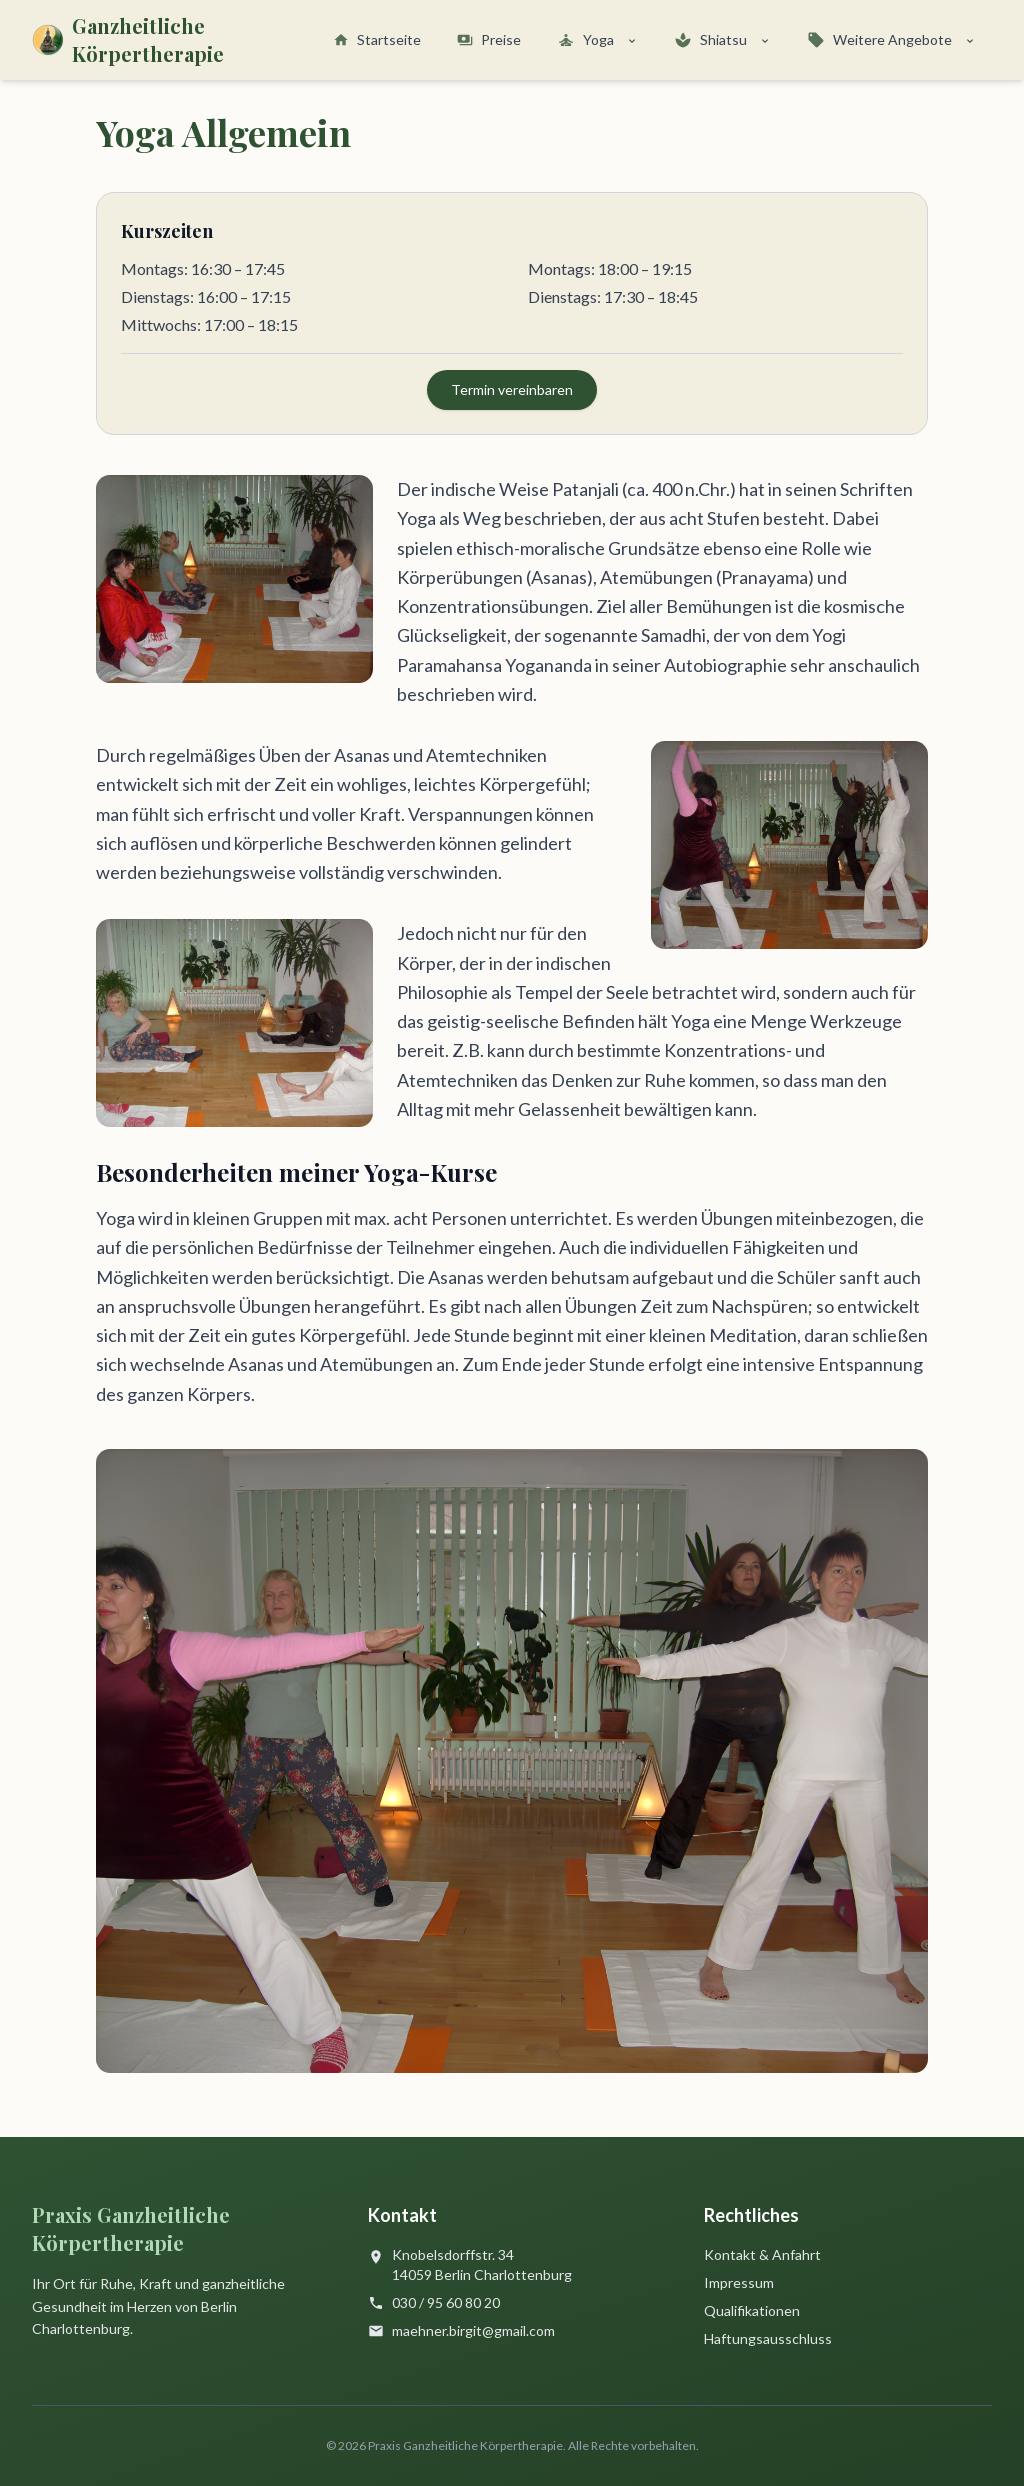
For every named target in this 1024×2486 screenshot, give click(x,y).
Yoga (597, 40)
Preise (489, 39)
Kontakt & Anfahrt (762, 2254)
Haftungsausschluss (768, 2338)
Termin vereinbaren (512, 389)
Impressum (739, 2282)
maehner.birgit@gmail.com (473, 2330)
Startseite (377, 39)
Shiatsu (722, 40)
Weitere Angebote (891, 40)
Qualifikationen (752, 2310)
